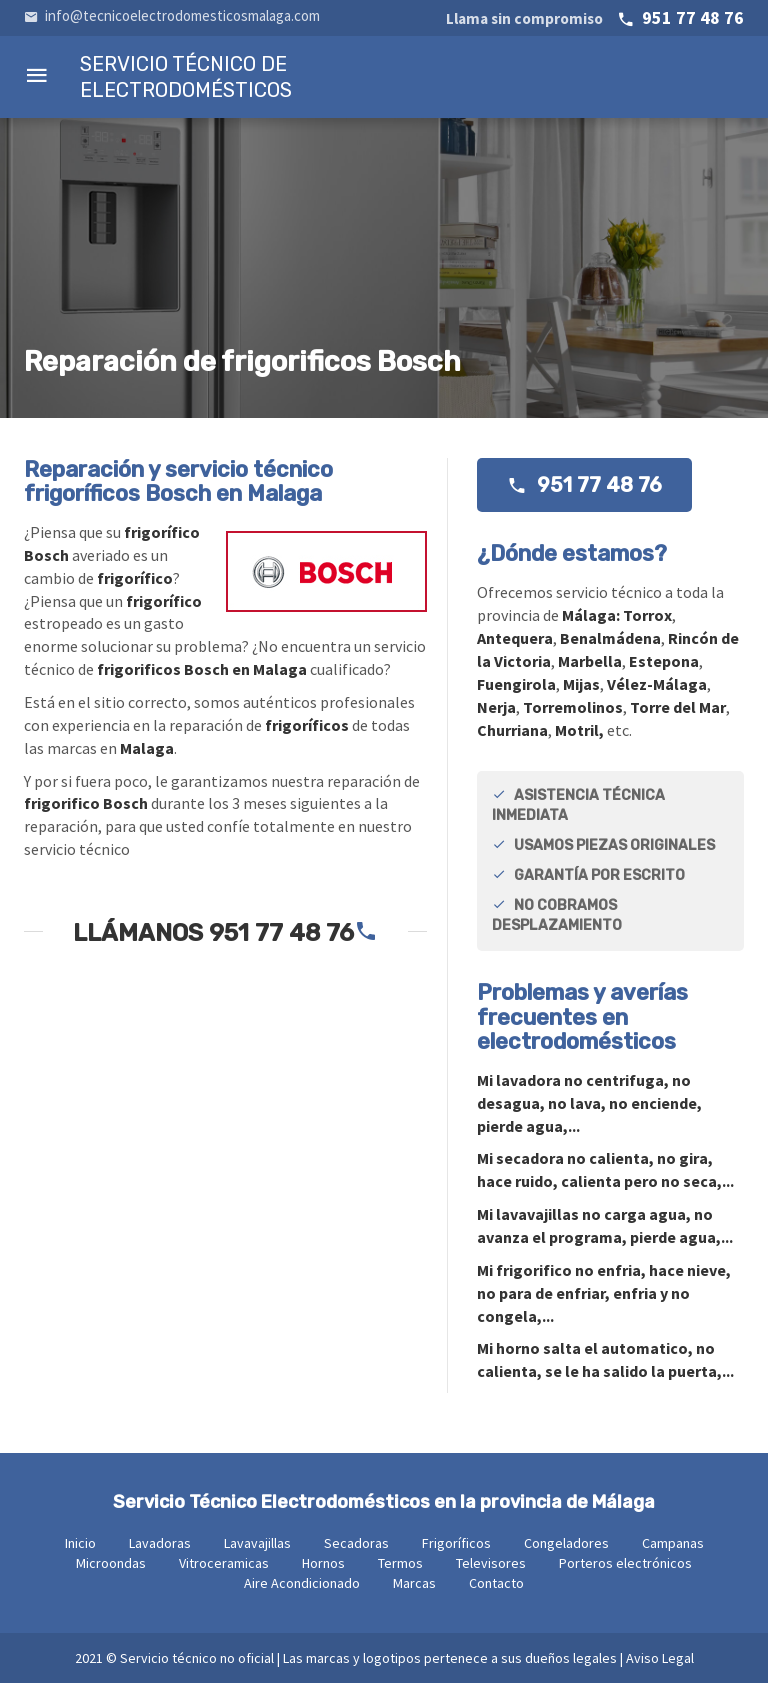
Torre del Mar (678, 707)
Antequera (515, 638)
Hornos (323, 1563)
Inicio (80, 1543)
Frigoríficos (456, 1543)
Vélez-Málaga (657, 684)
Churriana (512, 730)
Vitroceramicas (224, 1563)
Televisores (491, 1563)
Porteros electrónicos (625, 1563)
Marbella (590, 661)
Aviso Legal (660, 1658)
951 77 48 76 (595, 17)
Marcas (414, 1583)
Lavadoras (160, 1543)
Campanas (673, 1543)
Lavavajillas (257, 1543)
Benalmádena (610, 638)
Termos (400, 1563)
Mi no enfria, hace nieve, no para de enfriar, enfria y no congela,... (604, 1293)
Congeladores (566, 1543)
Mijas (581, 684)
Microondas (111, 1563)
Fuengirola (516, 684)
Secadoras (356, 1543)
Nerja (496, 707)
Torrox (647, 615)
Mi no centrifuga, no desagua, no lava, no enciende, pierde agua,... (589, 1103)
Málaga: (592, 615)
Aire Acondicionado (302, 1583)
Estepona (664, 661)
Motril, (579, 730)
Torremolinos (573, 707)
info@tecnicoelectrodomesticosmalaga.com (172, 15)
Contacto (496, 1583)
